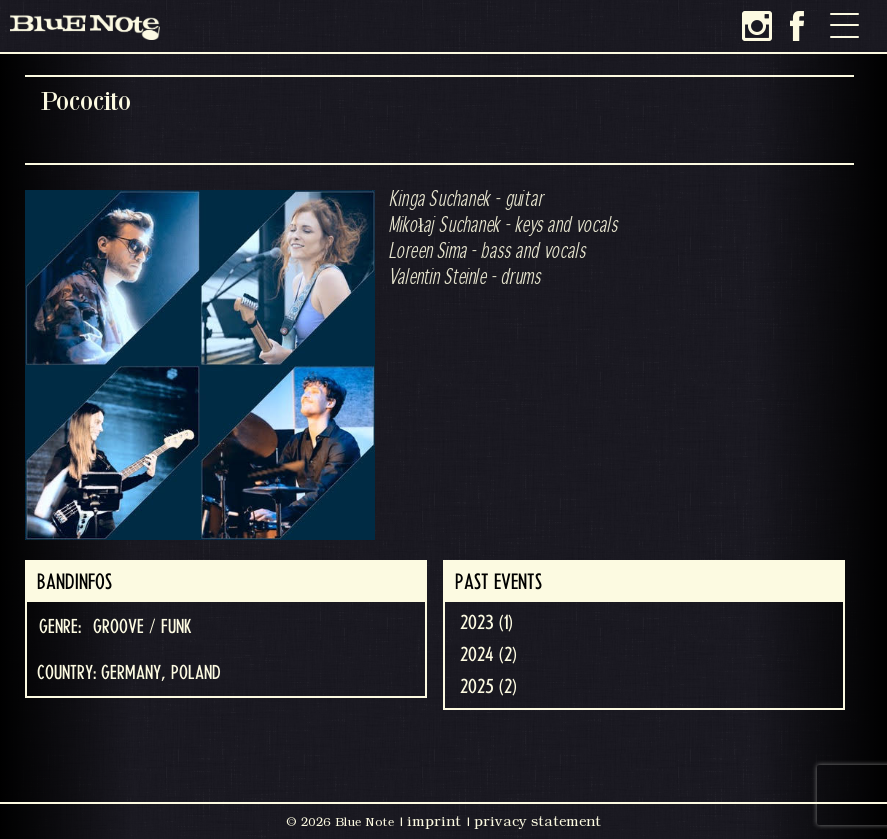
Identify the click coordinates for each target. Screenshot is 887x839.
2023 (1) (486, 623)
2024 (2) (488, 655)
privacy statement (537, 821)
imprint (434, 821)
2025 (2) (488, 687)
